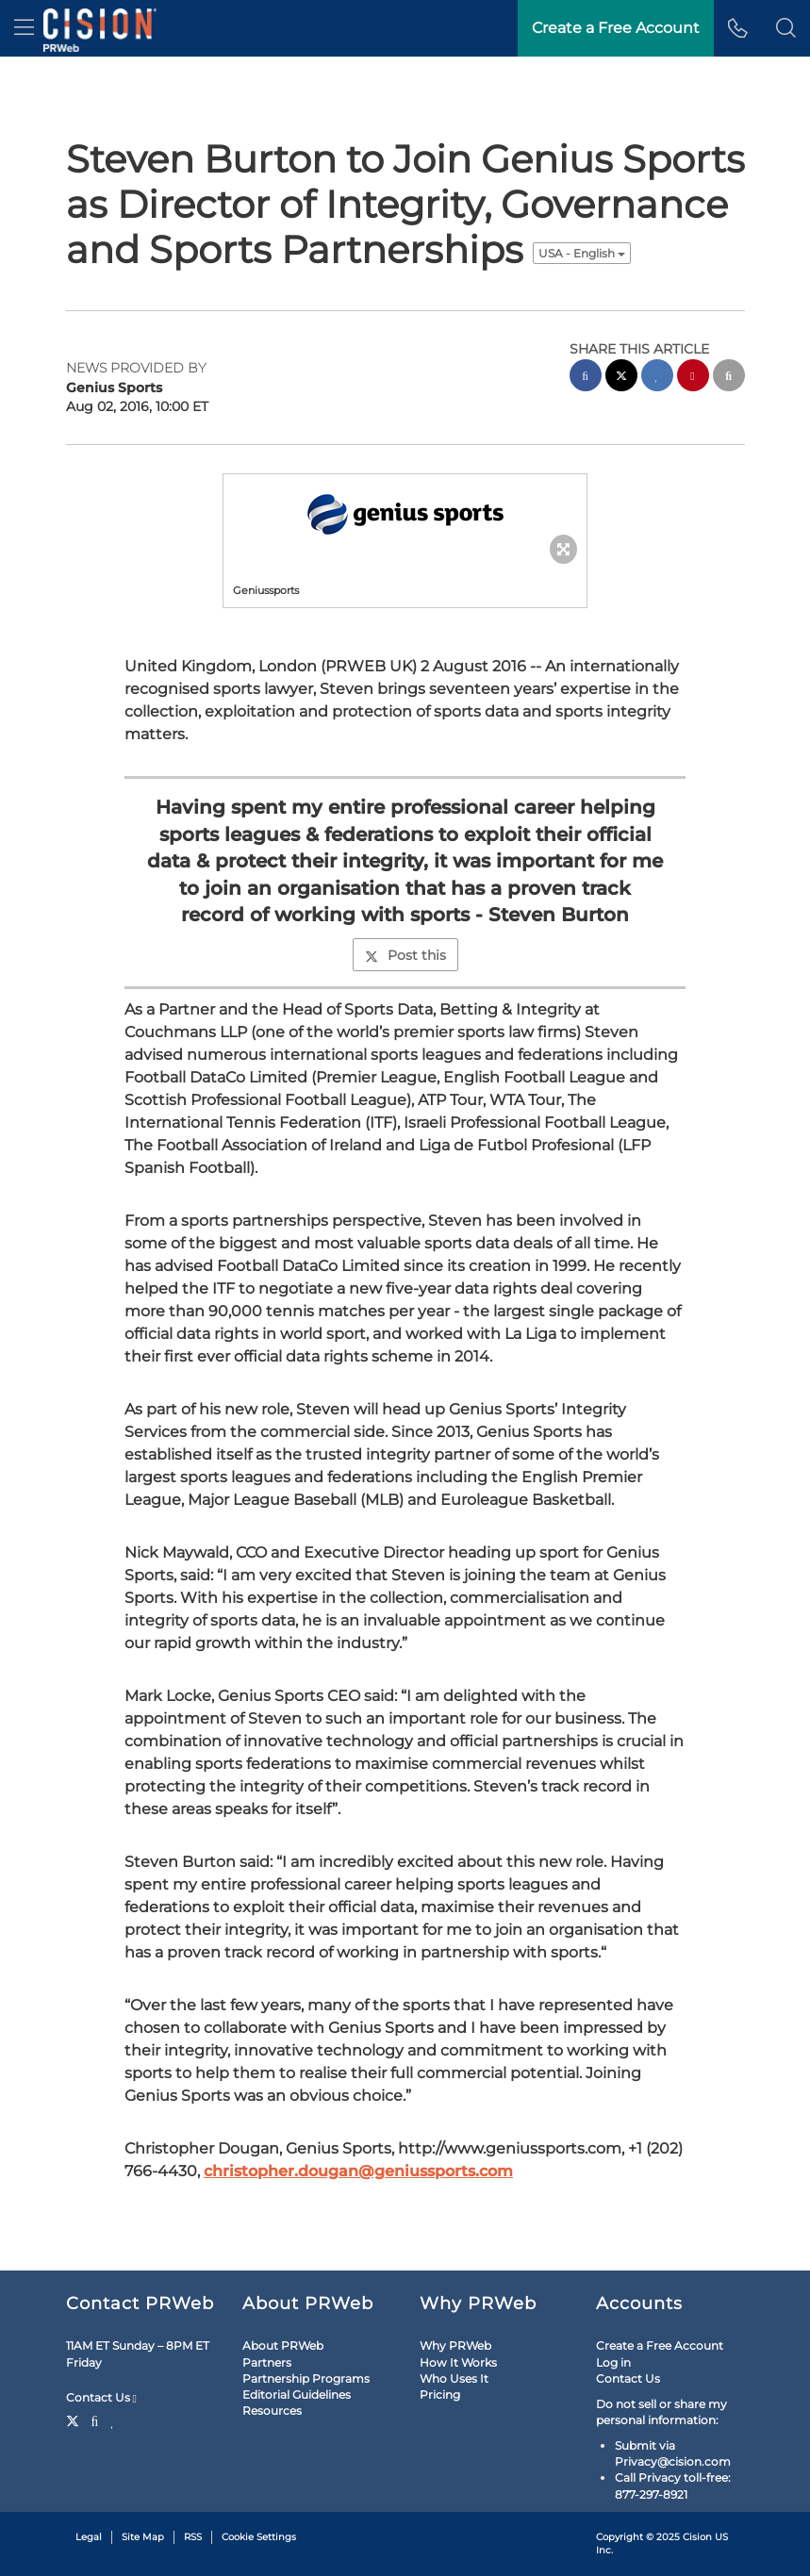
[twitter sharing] (621, 377)
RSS (193, 2537)
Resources (272, 2410)
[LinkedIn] (113, 2419)
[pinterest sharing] (693, 377)
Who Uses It (454, 2378)
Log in (613, 2362)
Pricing (440, 2394)
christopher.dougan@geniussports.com (358, 2171)
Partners (266, 2362)
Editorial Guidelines (296, 2394)
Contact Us (101, 2397)
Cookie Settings (259, 2537)
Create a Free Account (659, 2345)
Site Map (143, 2537)
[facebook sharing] (586, 377)
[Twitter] (75, 2419)
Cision (697, 2537)
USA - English (581, 253)
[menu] (24, 28)
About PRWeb (282, 2345)
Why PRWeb (455, 2345)
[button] (786, 28)
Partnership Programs (306, 2378)
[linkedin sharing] (657, 377)
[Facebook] (95, 2419)
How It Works (458, 2362)
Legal (88, 2537)
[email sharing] (729, 377)
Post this (405, 955)
